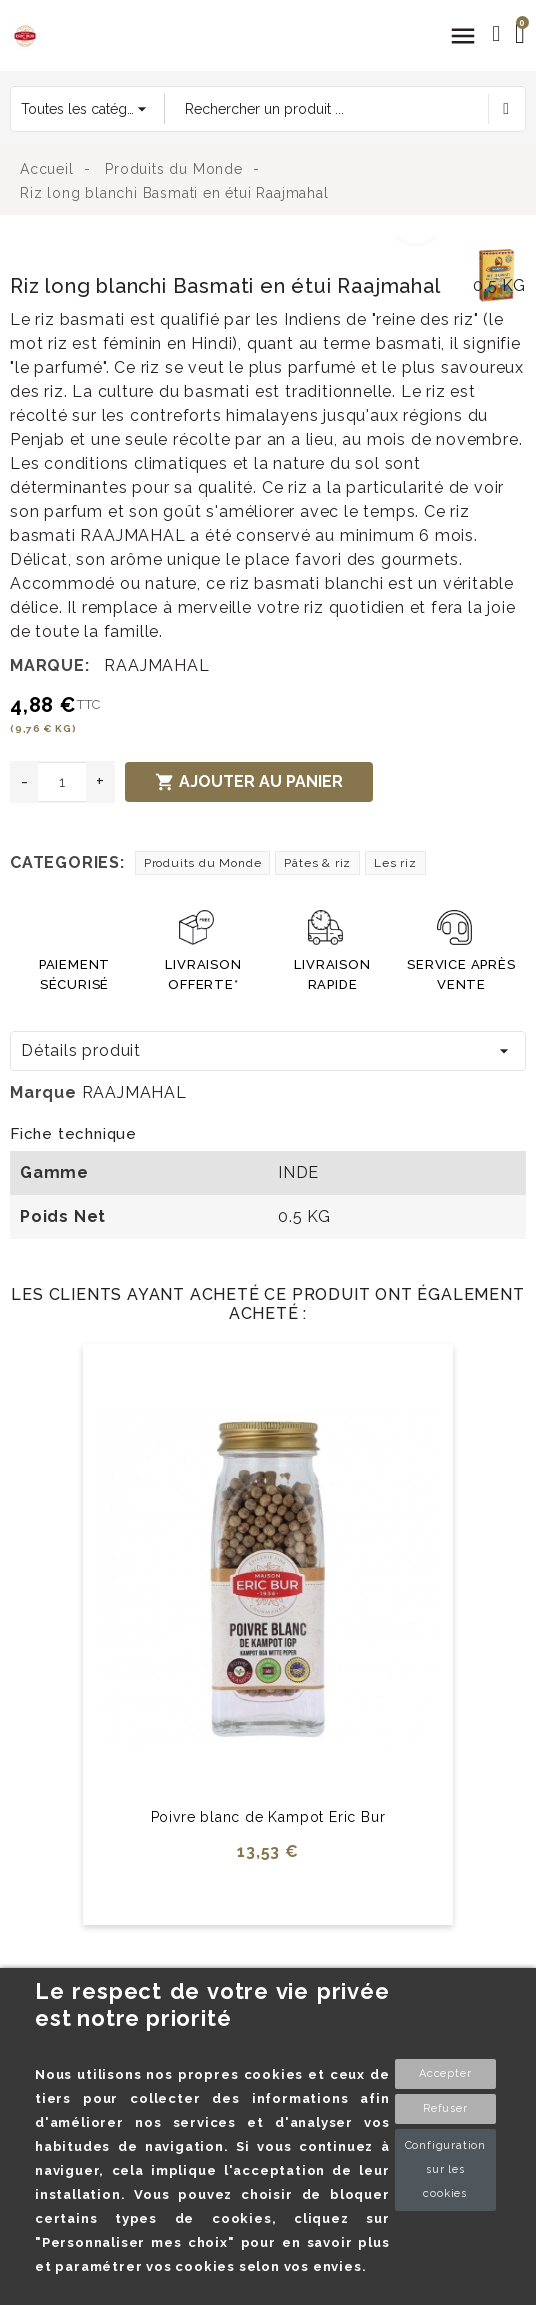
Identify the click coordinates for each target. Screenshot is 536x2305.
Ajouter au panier (249, 782)
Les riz (395, 863)
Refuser (445, 2108)
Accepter (445, 2073)
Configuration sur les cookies (445, 2169)
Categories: (67, 862)
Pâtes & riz (317, 863)
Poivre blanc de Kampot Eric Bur (268, 1817)
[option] (233, 247)
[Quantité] (62, 782)
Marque (43, 1092)
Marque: (50, 665)
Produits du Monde (203, 863)
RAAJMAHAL (156, 665)
